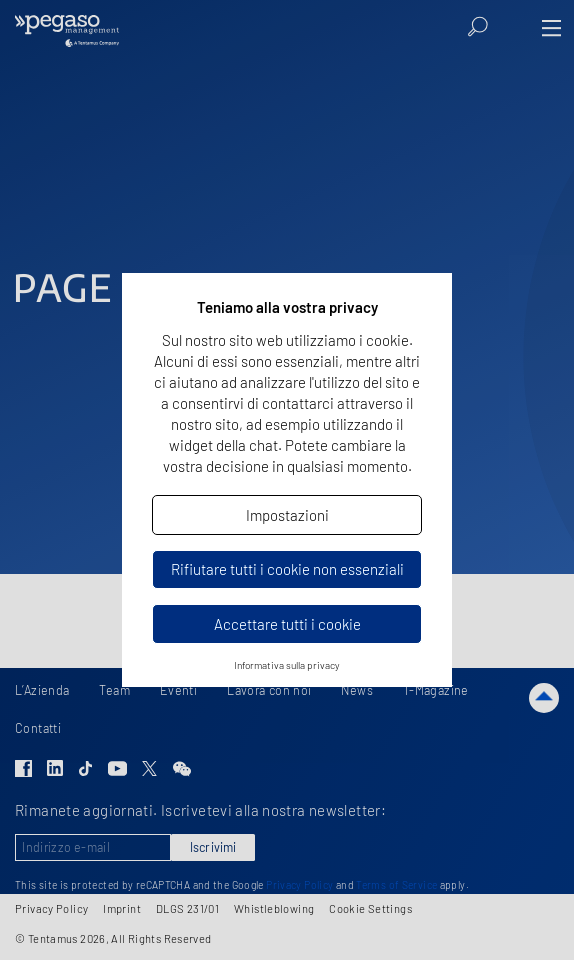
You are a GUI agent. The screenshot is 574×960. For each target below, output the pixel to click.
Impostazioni (287, 515)
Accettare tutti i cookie (287, 624)
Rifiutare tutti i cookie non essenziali (287, 569)
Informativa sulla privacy (287, 665)
